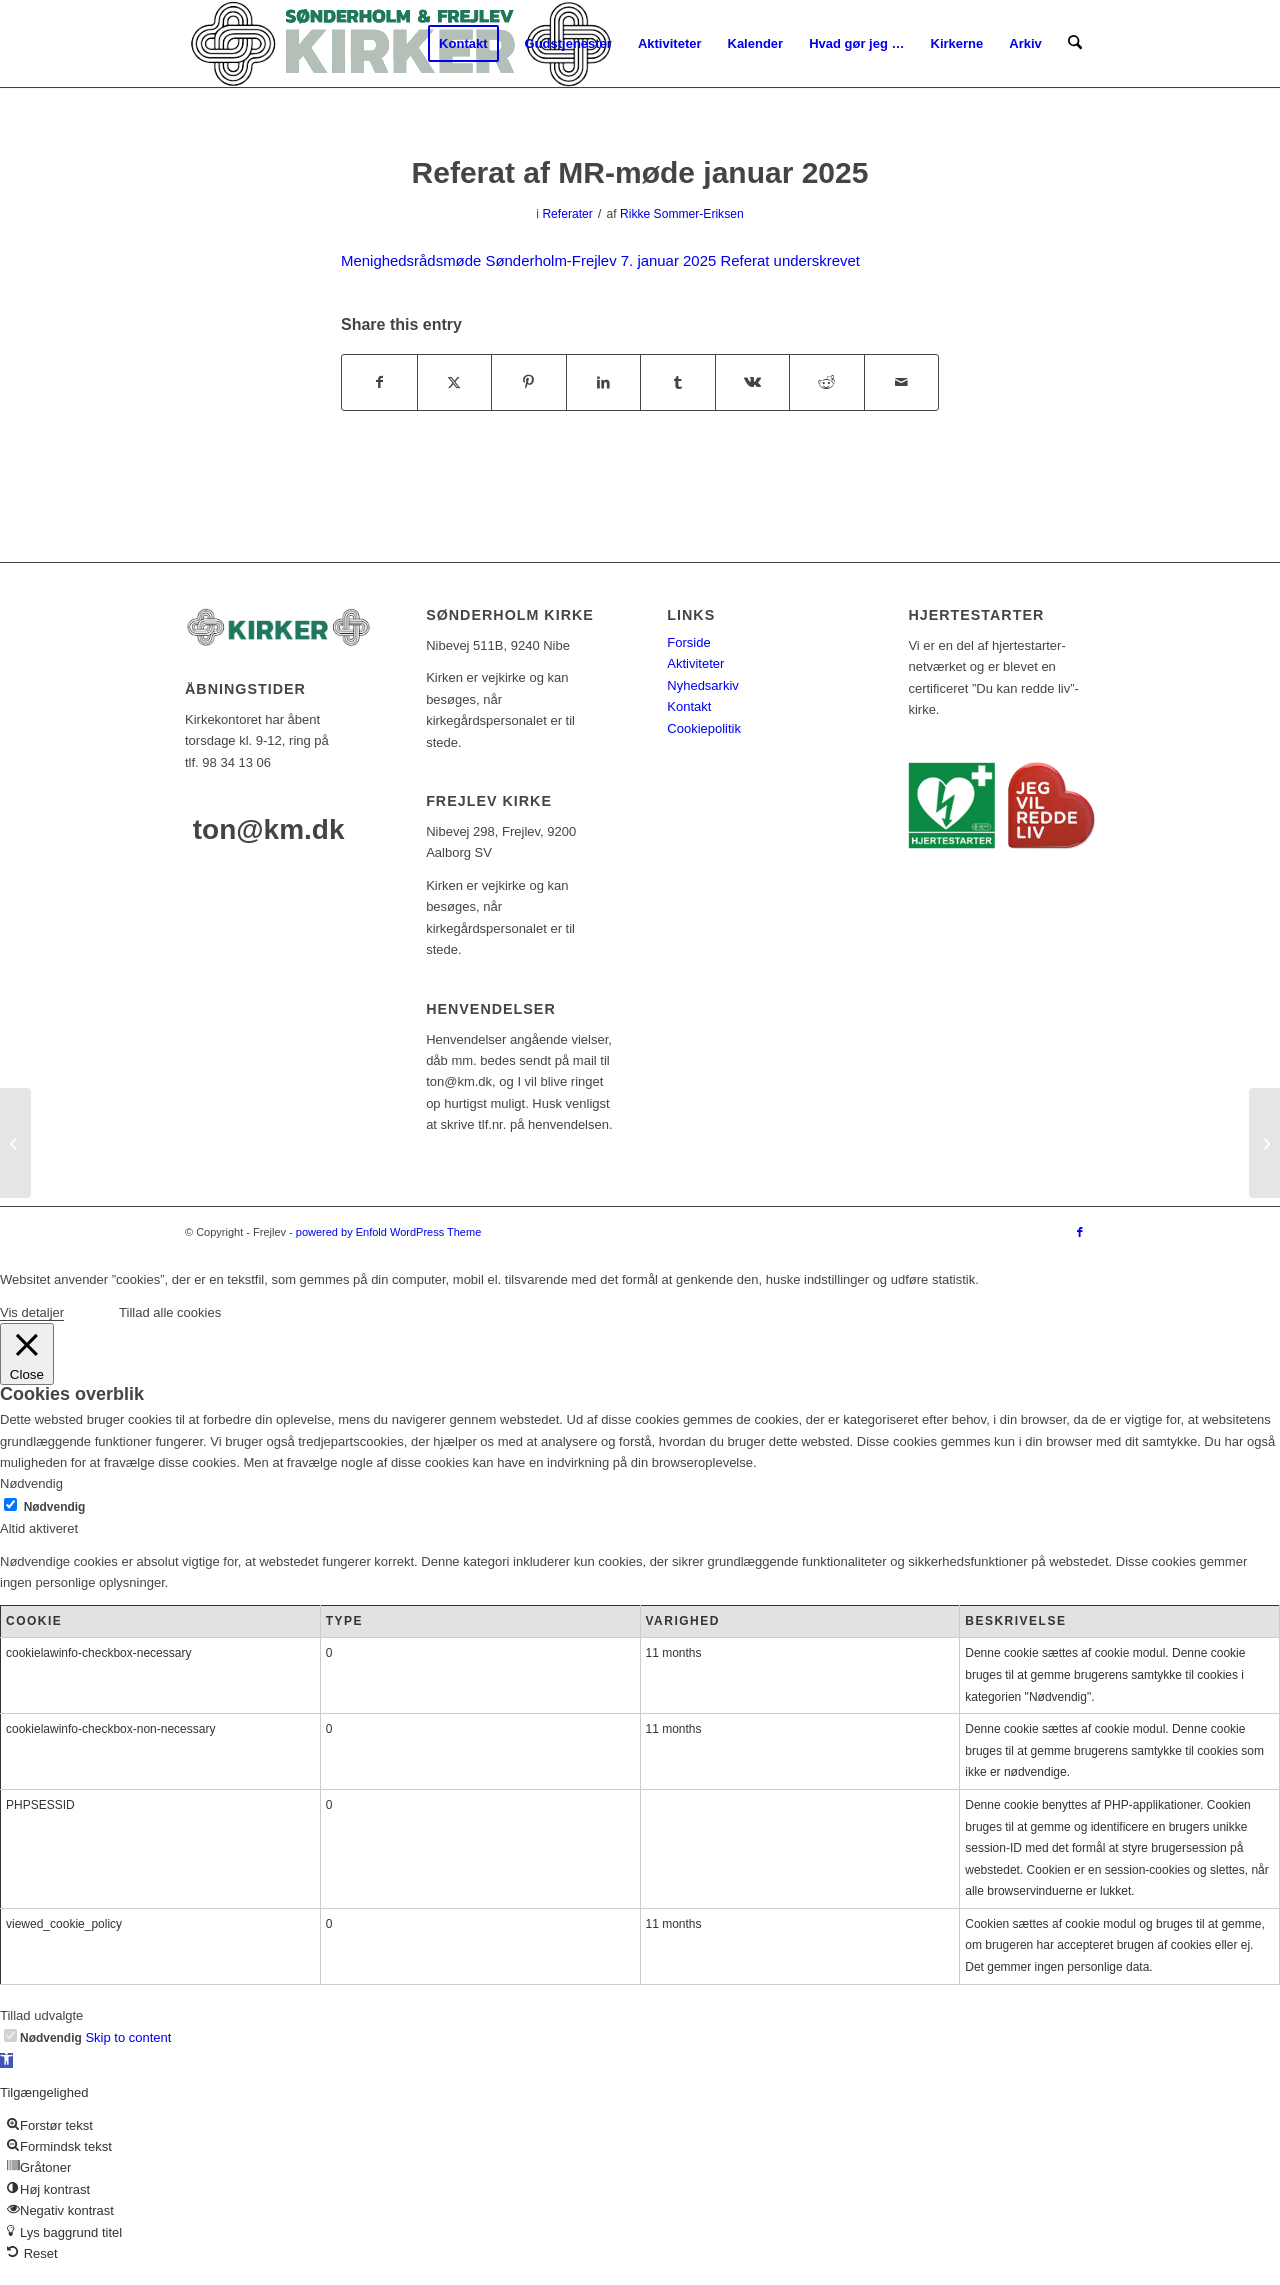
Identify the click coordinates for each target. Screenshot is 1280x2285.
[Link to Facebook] (1080, 1232)
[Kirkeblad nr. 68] (15, 1143)
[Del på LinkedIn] (604, 382)
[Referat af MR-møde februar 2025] (1264, 1143)
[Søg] (1075, 43)
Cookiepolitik (704, 728)
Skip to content (128, 2037)
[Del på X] (455, 382)
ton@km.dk (269, 829)
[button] (6, 2060)
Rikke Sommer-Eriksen (682, 214)
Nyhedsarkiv (703, 685)
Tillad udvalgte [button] (41, 2015)
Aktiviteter (695, 663)
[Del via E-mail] (902, 382)
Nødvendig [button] (31, 1483)
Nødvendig (55, 1507)
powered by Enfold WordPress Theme (388, 1232)
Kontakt (689, 706)
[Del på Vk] (753, 382)
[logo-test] (401, 43)
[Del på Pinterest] (529, 382)
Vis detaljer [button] (32, 1312)
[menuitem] (464, 43)
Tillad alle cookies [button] (170, 1312)
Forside (688, 642)
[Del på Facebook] (379, 382)
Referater (567, 214)
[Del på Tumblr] (678, 382)
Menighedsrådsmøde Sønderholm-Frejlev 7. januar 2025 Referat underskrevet (600, 260)
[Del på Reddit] (827, 382)
